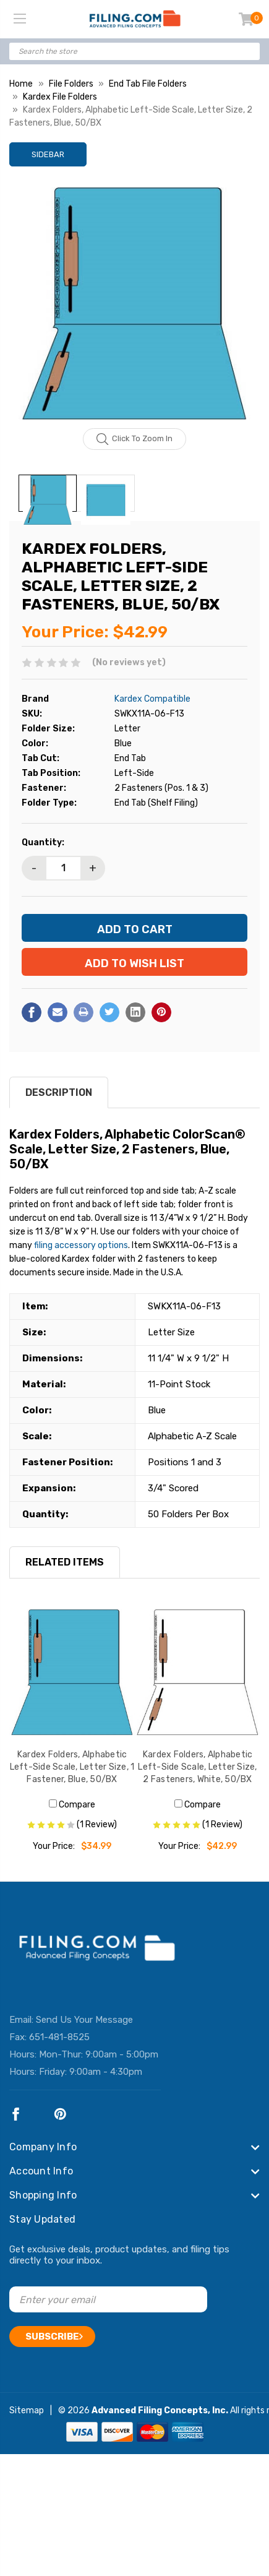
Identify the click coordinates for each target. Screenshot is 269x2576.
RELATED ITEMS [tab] (64, 1562)
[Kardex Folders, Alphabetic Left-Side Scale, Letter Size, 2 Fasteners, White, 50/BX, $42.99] (197, 1672)
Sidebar (48, 154)
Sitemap (26, 2410)
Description (58, 1092)
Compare (72, 1804)
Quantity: (43, 842)
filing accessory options (81, 1245)
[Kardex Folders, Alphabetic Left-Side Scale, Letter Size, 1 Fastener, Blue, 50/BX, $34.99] (72, 1672)
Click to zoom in (134, 439)
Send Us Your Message (84, 2019)
